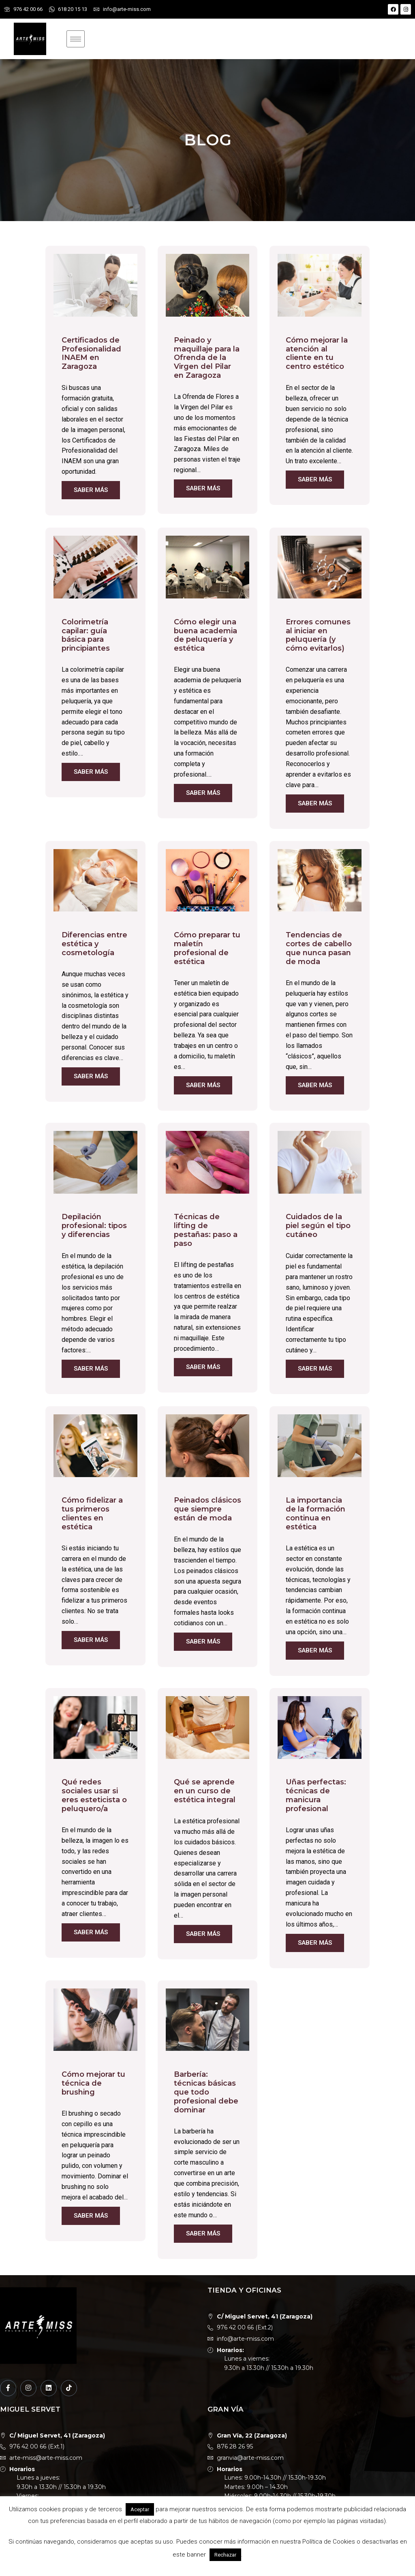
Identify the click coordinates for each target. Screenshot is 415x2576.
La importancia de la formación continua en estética (315, 1513)
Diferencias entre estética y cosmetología (94, 943)
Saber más (91, 490)
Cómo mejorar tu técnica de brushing (93, 2083)
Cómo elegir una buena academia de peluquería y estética (205, 635)
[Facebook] (8, 2388)
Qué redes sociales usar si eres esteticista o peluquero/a (94, 1795)
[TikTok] (69, 2388)
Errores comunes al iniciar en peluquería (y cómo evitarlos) (318, 635)
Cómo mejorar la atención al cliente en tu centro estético (317, 353)
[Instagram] (28, 2388)
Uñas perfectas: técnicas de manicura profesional (316, 1795)
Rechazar (225, 2555)
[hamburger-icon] (75, 38)
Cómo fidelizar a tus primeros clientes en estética (92, 1513)
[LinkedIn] (49, 2388)
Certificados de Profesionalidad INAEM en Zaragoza (91, 353)
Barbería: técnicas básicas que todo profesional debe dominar (206, 2092)
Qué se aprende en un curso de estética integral (204, 1791)
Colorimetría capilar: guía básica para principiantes (86, 635)
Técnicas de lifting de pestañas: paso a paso (205, 1230)
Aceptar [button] (139, 2509)
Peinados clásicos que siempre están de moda (207, 1509)
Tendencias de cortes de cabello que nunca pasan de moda (319, 948)
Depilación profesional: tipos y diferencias (94, 1225)
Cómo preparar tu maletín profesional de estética (207, 948)
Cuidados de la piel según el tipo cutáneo (318, 1225)
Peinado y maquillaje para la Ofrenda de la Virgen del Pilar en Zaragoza (207, 358)
